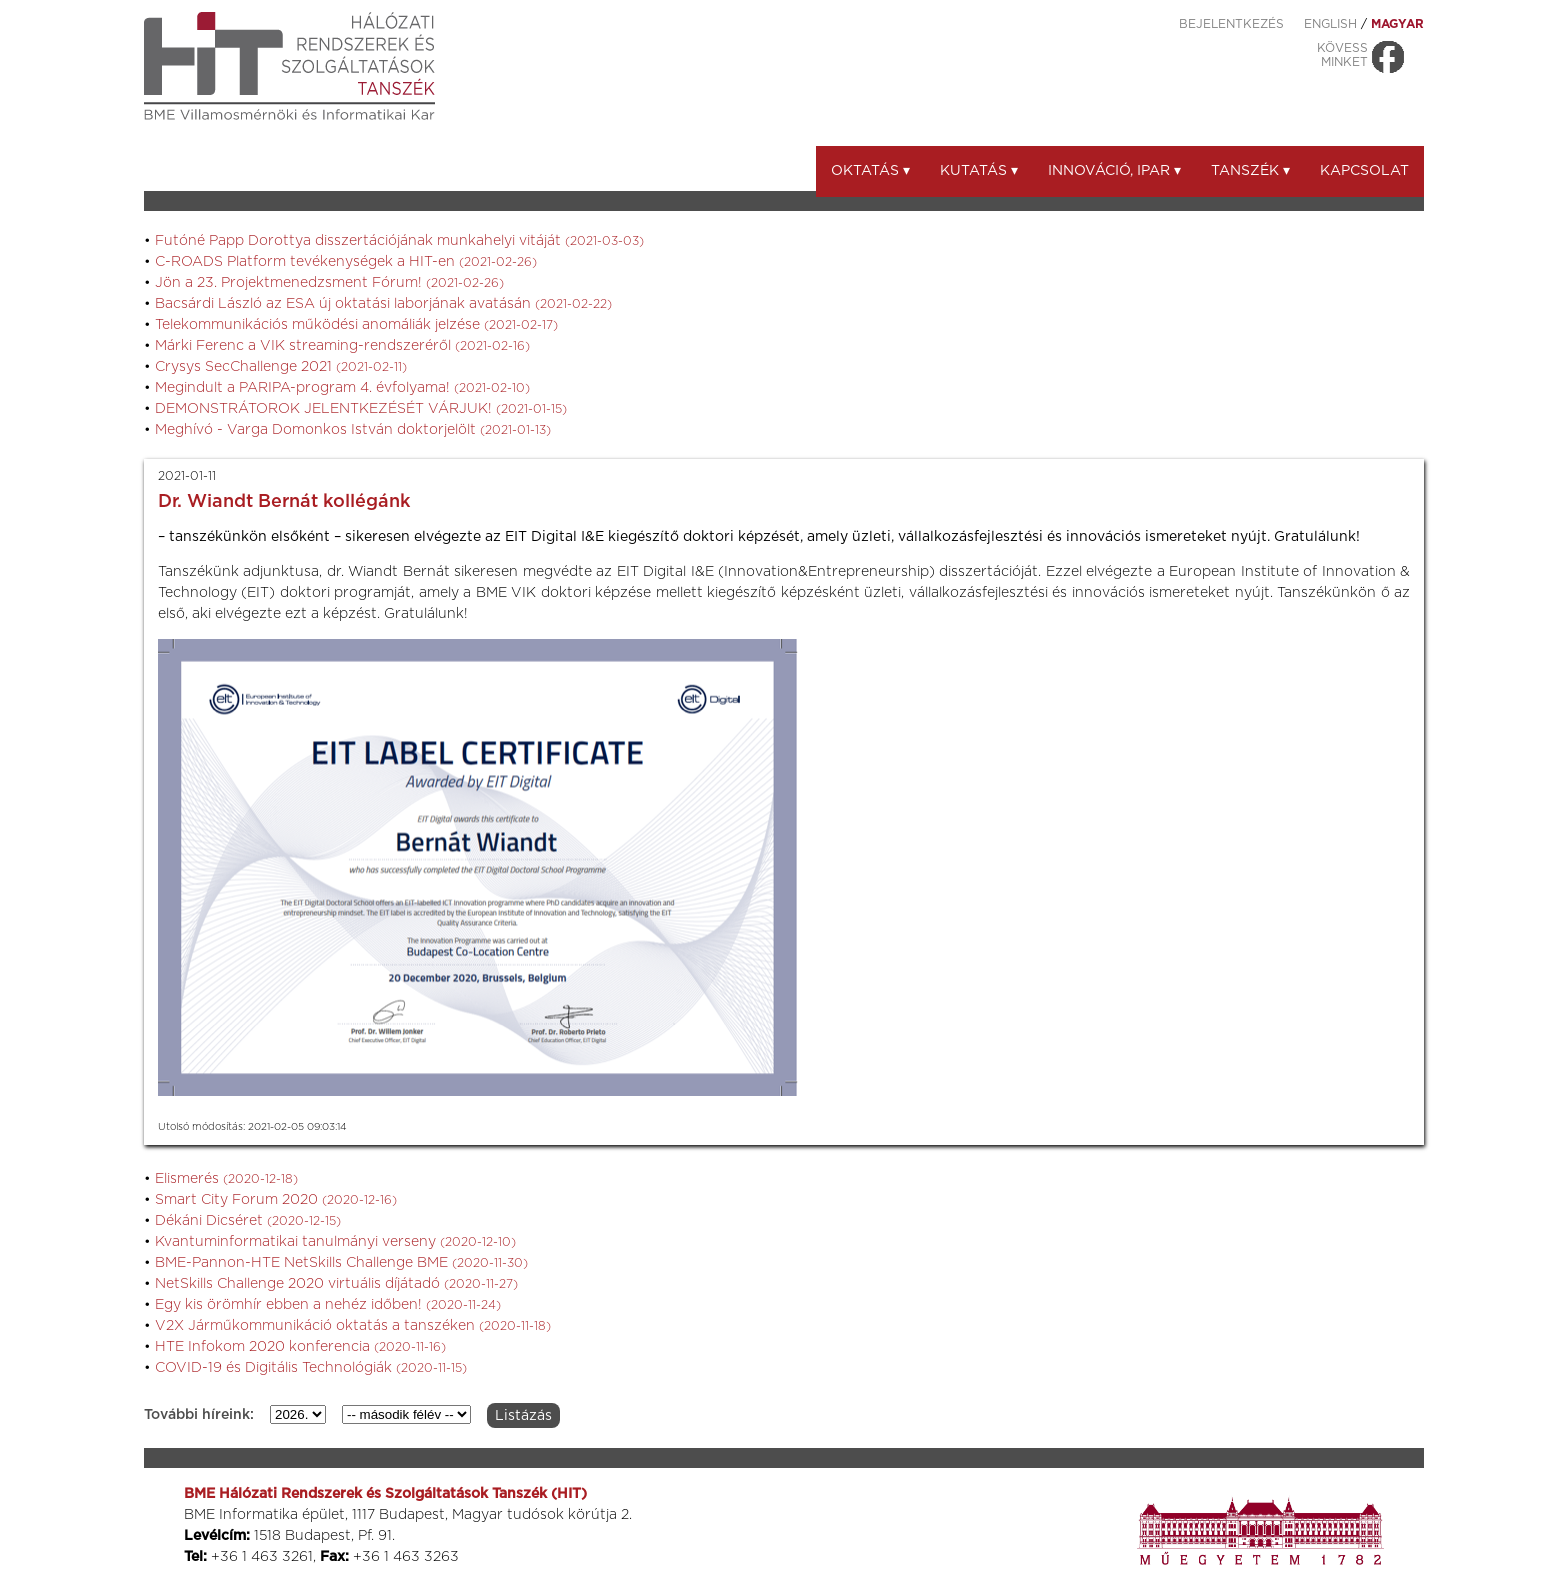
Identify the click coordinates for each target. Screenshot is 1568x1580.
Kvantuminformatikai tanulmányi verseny (335, 1242)
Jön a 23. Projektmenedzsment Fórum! (329, 283)
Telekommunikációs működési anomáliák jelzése (356, 325)
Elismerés (226, 1179)
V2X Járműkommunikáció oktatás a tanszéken (353, 1326)
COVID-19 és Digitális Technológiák (311, 1368)
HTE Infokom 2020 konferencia (300, 1347)
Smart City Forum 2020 (276, 1200)
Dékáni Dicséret (248, 1221)
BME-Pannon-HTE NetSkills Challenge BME (341, 1263)
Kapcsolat (1364, 171)
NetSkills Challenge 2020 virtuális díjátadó (336, 1284)
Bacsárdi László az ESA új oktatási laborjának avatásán (383, 304)
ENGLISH (1330, 24)
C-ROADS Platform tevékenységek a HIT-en (346, 262)
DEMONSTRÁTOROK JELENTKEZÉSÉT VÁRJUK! (361, 409)
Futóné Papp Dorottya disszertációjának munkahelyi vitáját (399, 241)
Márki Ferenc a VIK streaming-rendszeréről (342, 346)
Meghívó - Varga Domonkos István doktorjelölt (353, 430)
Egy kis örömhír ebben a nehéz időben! (328, 1305)
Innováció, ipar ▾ (1114, 171)
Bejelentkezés (1231, 24)
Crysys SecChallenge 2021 (281, 367)
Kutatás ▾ (979, 171)
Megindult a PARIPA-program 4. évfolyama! (342, 388)
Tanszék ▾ (1250, 171)
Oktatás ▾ (870, 171)
